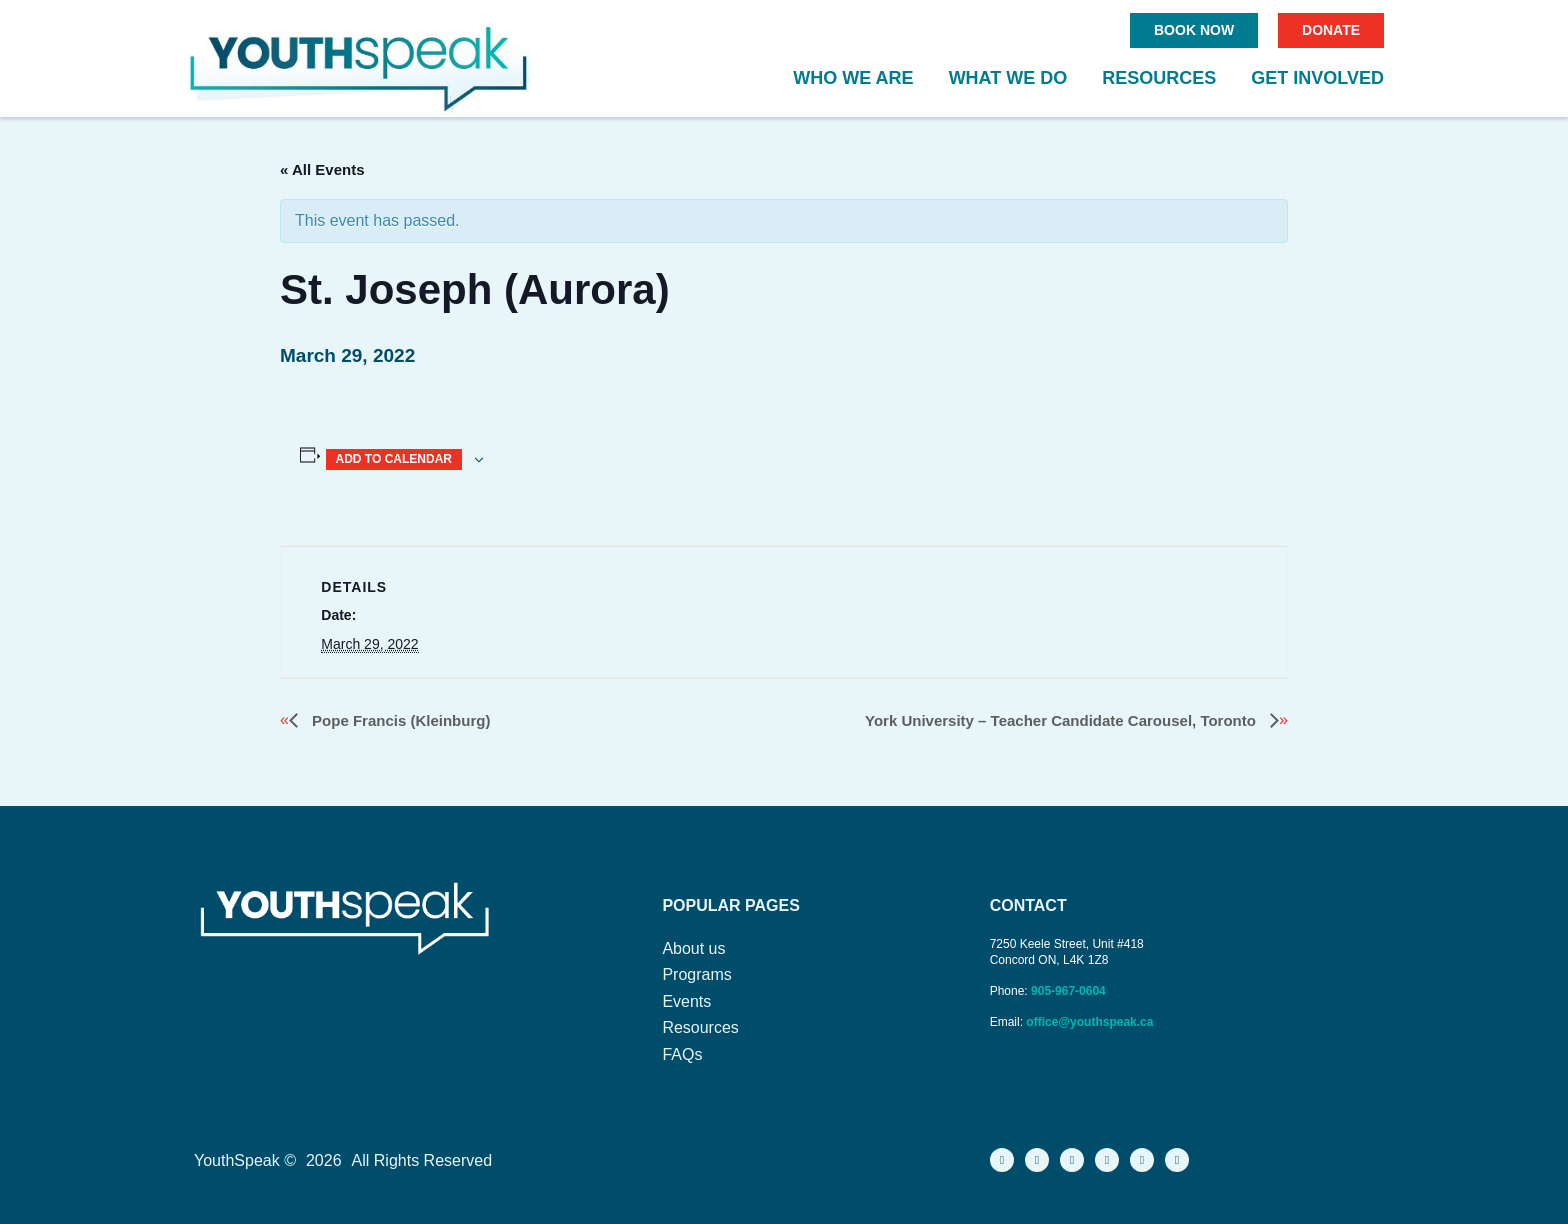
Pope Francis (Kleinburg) (399, 720)
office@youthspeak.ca (1089, 1022)
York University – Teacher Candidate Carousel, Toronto (1062, 720)
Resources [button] (1159, 78)
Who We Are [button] (853, 78)
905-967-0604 (1070, 991)
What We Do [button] (1008, 78)
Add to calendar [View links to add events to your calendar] (394, 459)
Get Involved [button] (1317, 78)
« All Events (322, 169)
